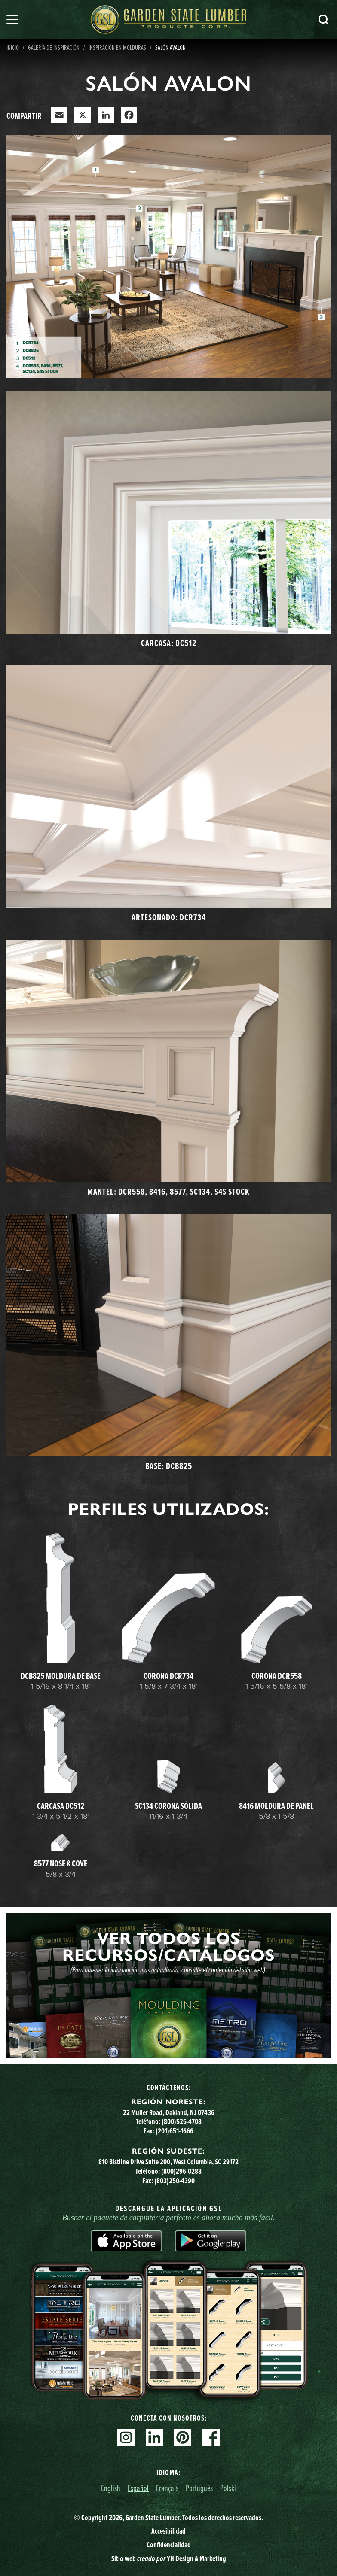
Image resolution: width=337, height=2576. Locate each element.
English (110, 2488)
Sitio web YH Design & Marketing (168, 2558)
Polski (228, 2488)
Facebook (211, 2437)
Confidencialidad (169, 2544)
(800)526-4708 (182, 2121)
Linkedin (154, 2437)
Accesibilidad (168, 2531)
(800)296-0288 (181, 2171)
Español (138, 2488)
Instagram (126, 2437)
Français (167, 2488)
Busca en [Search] (324, 20)
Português (199, 2488)
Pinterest (182, 2437)
